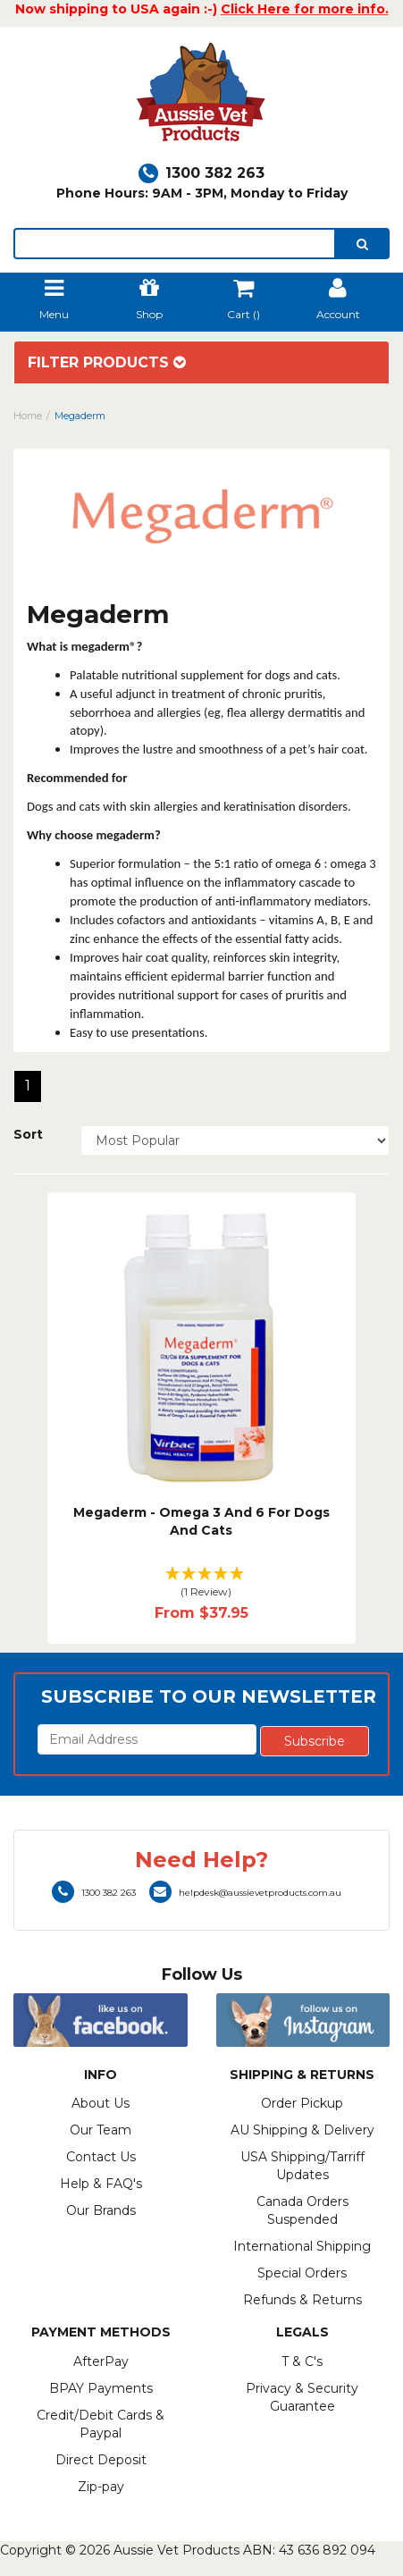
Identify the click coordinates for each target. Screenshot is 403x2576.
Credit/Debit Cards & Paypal (100, 2424)
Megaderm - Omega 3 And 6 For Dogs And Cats (201, 1521)
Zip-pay (101, 2487)
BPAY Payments (101, 2388)
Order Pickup (302, 2103)
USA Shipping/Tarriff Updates (302, 2166)
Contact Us (101, 2157)
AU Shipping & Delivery (302, 2130)
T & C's (302, 2361)
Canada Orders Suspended (302, 2210)
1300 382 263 (201, 172)
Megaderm (80, 415)
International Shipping (302, 2246)
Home (27, 415)
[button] (202, 1583)
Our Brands (101, 2210)
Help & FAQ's (101, 2184)
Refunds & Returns (302, 2300)
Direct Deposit (101, 2460)
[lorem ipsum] (174, 243)
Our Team (100, 2130)
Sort (28, 1134)
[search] (362, 243)
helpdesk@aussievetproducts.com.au (245, 1892)
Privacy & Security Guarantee (302, 2397)
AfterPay (101, 2361)
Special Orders (302, 2273)
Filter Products (107, 363)
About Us (100, 2103)
